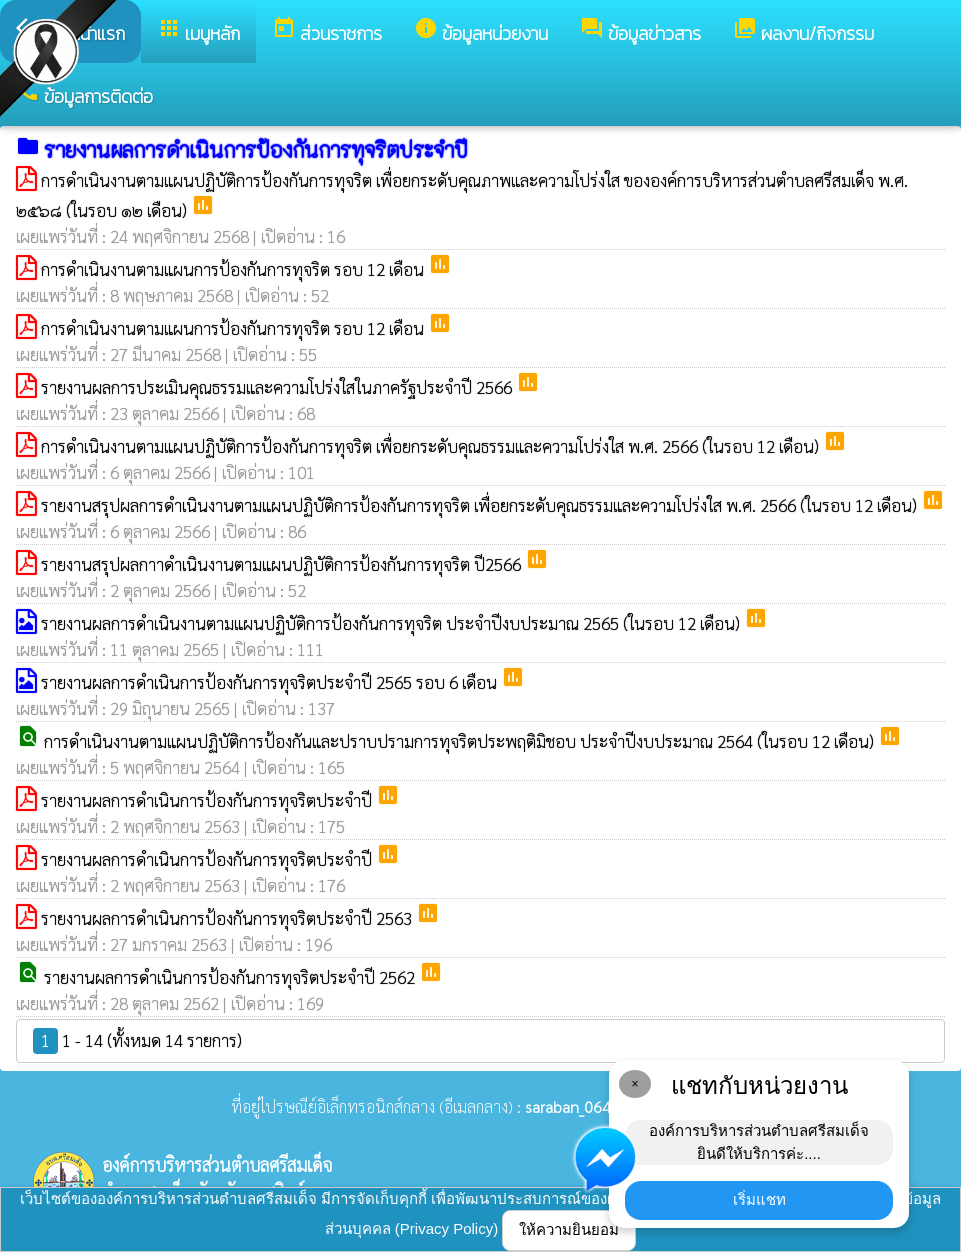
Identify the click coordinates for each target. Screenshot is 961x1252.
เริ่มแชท (759, 1199)
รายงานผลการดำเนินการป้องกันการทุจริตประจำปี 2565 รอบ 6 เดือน (271, 682)
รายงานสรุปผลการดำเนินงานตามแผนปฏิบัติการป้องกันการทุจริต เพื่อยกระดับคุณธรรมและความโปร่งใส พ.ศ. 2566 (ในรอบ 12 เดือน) (481, 505)
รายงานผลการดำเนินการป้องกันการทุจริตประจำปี (208, 800)
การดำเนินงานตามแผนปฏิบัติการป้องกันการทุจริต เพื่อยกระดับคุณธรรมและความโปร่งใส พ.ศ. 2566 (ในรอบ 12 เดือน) (432, 446)
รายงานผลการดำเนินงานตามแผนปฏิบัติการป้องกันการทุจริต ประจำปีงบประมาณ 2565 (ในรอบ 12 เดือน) (392, 623)
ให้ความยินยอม (569, 1229)
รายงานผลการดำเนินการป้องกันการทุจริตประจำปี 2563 (228, 918)
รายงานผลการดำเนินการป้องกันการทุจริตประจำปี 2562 (231, 977)
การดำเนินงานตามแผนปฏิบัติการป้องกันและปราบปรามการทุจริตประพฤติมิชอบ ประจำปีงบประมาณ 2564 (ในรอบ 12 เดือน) (461, 741)
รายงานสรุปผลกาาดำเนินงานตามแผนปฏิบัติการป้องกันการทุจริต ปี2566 (283, 564)
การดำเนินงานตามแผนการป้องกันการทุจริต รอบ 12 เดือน (234, 269)
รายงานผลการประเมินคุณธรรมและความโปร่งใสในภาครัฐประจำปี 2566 (278, 387)
